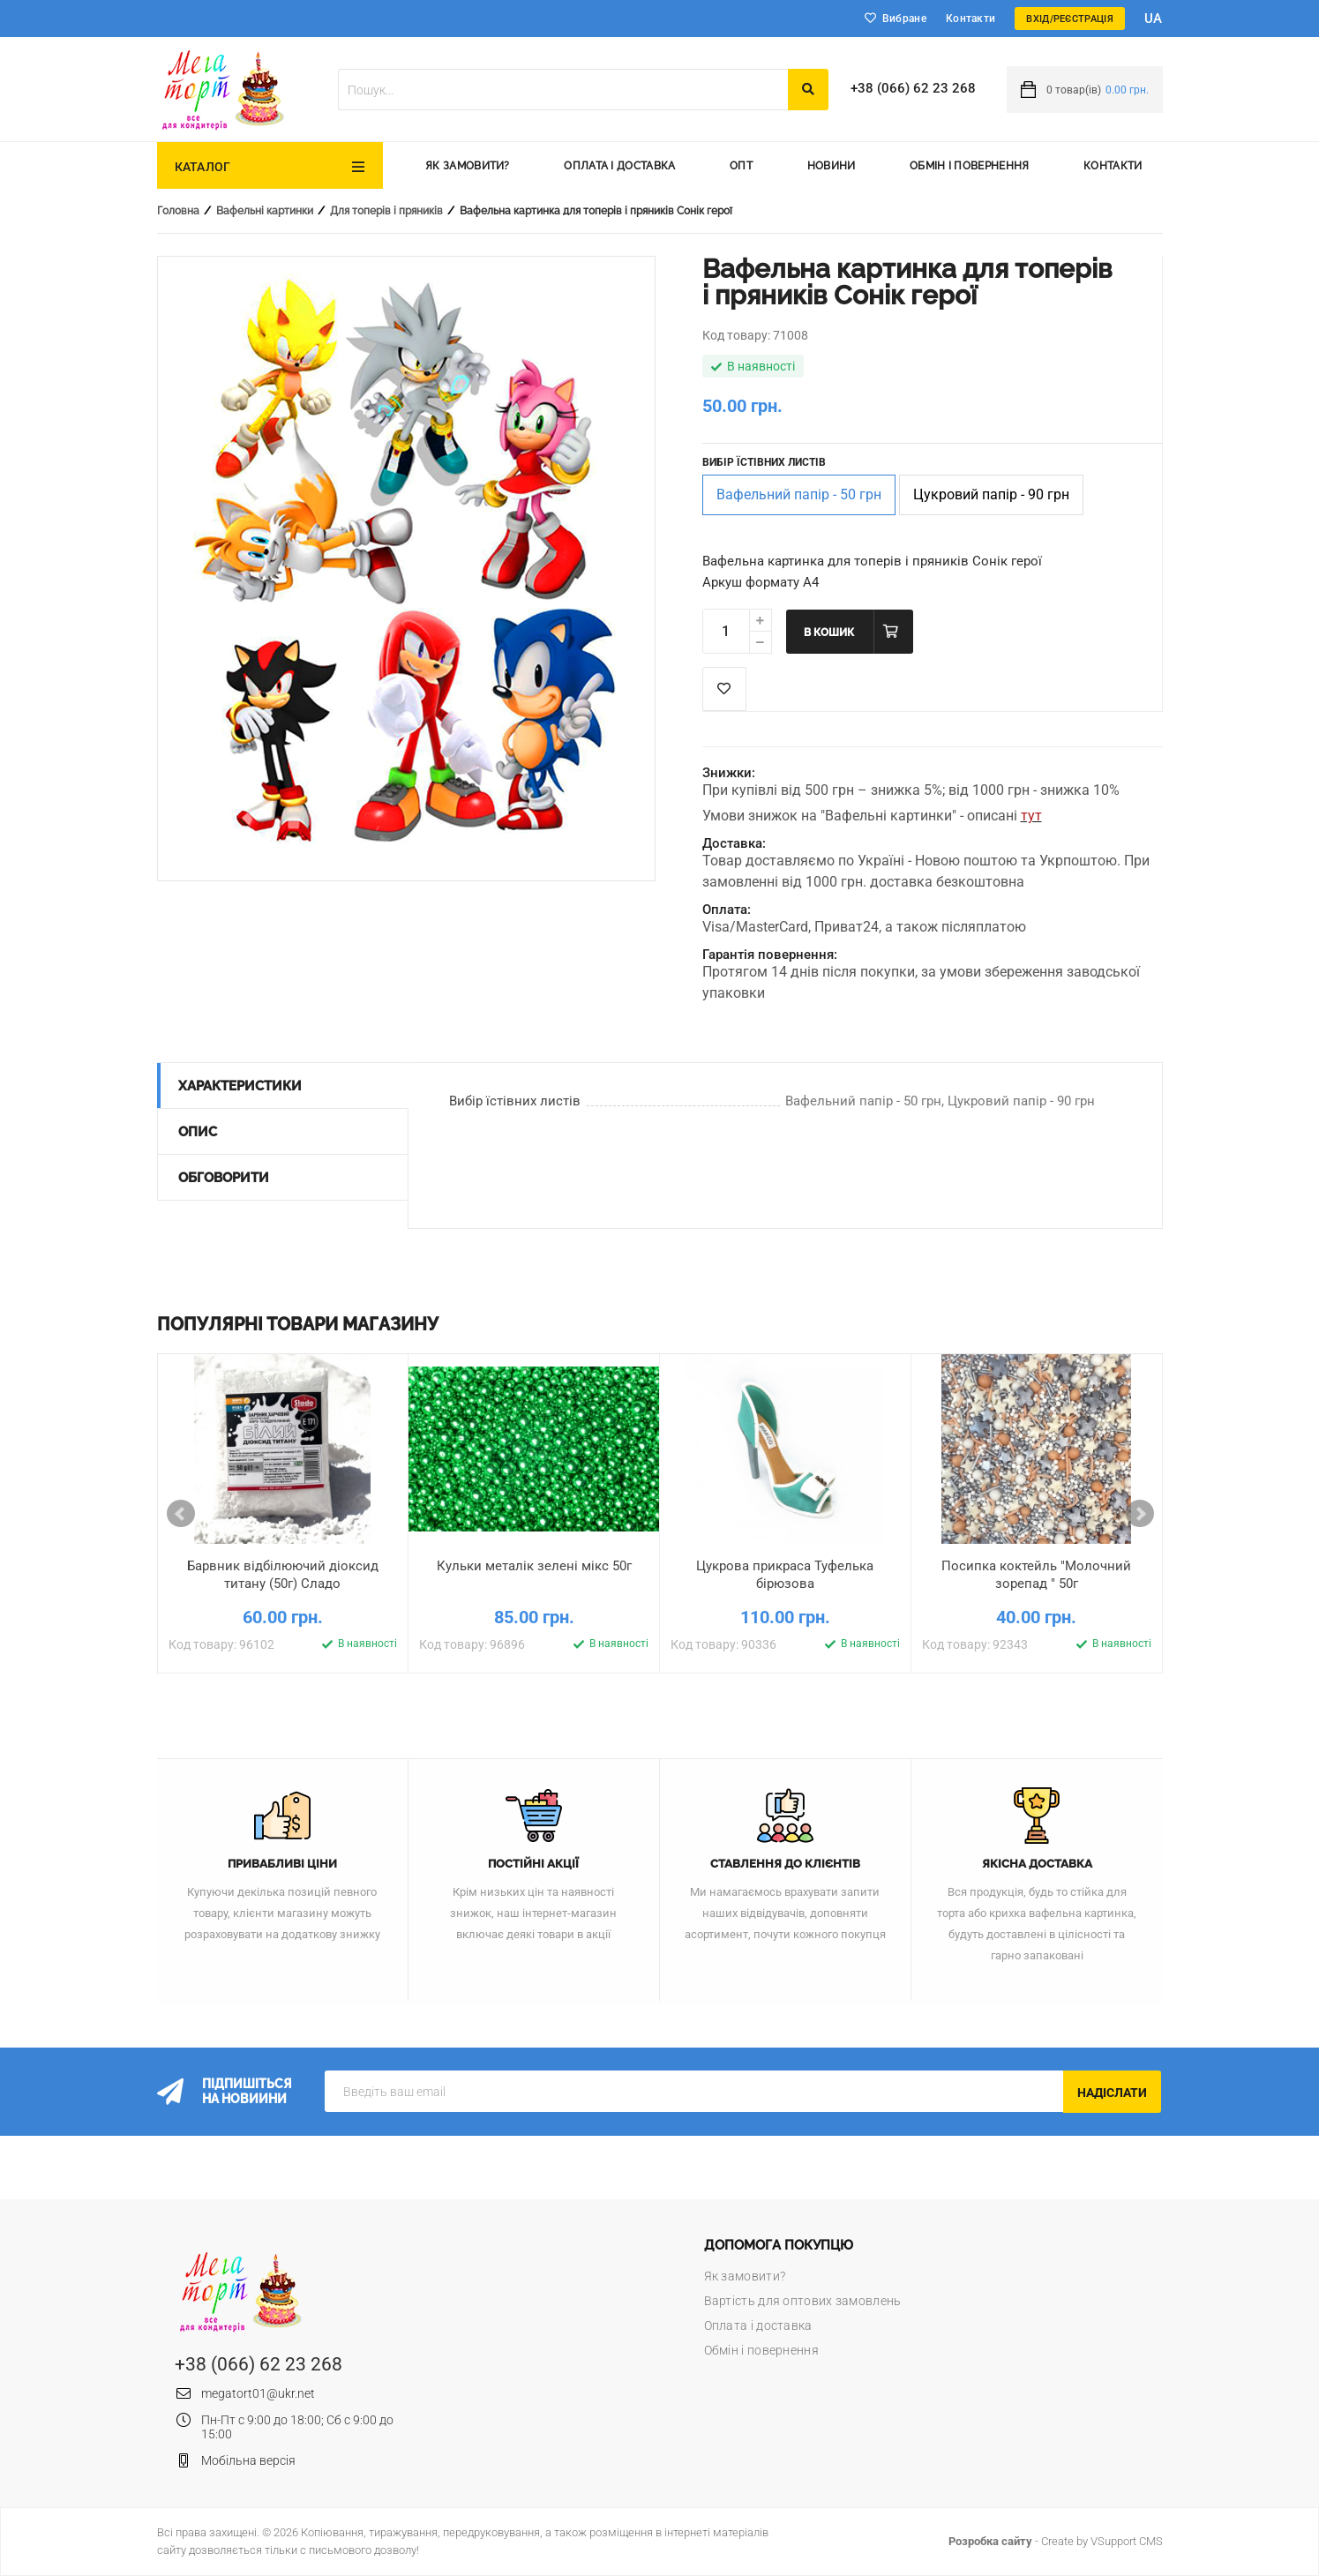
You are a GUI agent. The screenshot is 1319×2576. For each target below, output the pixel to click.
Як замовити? (467, 166)
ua (1153, 18)
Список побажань (724, 689)
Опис (197, 1132)
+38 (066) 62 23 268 (913, 88)
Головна (178, 211)
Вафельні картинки (264, 211)
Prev (181, 1514)
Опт (741, 166)
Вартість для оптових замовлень (803, 2301)
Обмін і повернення (969, 166)
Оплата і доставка (619, 166)
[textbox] (563, 89)
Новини (831, 166)
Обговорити (223, 1178)
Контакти (970, 18)
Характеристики (240, 1086)
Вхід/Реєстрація (1069, 19)
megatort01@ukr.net (258, 2393)
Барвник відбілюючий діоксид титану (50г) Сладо (282, 1574)
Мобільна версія (248, 2460)
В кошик (829, 632)
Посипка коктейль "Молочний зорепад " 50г (1036, 1574)
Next (1140, 1514)
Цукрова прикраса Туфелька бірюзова (784, 1574)
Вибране (904, 18)
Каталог (203, 167)
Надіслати (1112, 2093)
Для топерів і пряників (386, 211)
